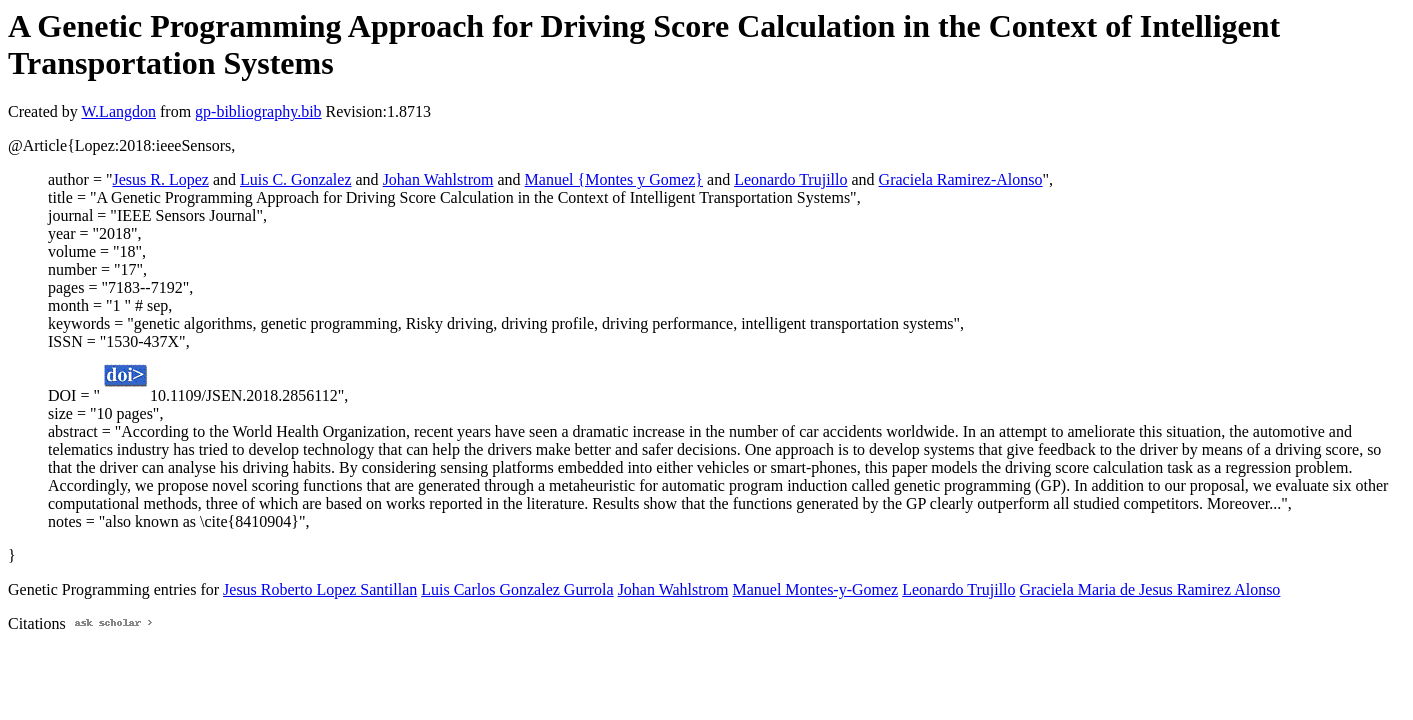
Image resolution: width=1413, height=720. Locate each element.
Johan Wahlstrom (438, 179)
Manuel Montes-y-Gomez (815, 589)
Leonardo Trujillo (790, 179)
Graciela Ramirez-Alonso (961, 179)
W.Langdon (118, 111)
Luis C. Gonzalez (296, 179)
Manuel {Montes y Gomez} (614, 179)
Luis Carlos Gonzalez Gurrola (517, 589)
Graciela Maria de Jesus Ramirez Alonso (1150, 589)
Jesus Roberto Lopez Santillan (320, 589)
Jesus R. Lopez (160, 179)
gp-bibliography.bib (258, 111)
